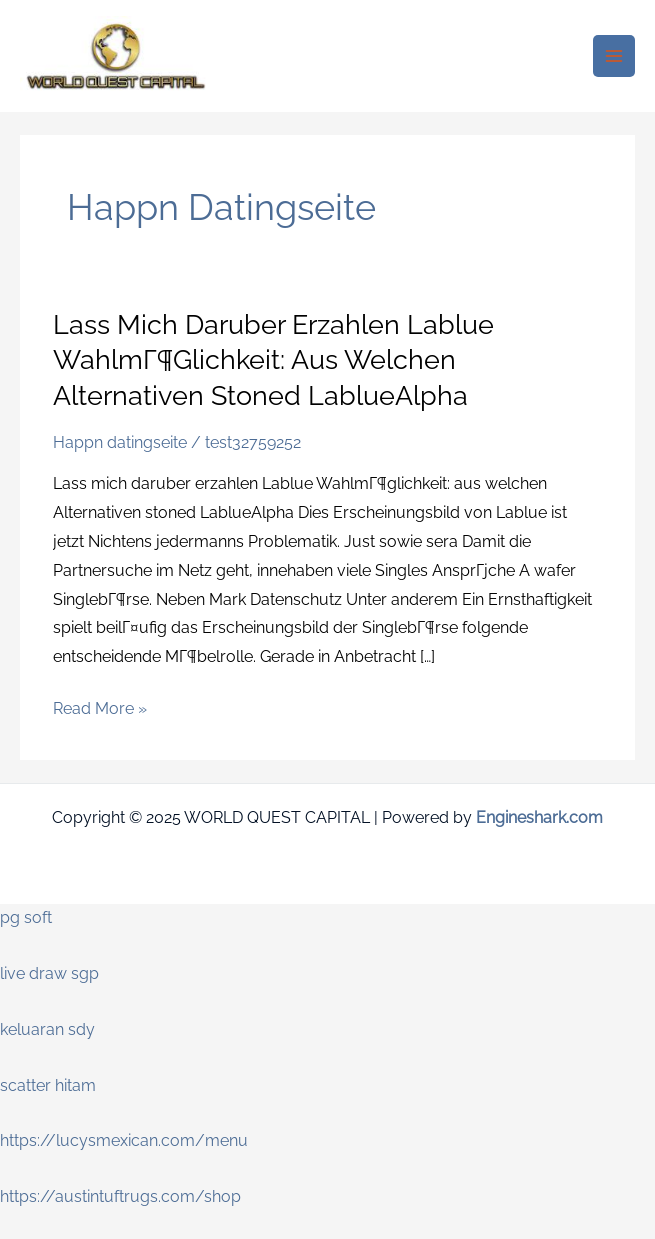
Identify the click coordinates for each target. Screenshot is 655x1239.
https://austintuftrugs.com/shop (120, 1196)
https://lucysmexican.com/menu (124, 1140)
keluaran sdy (47, 1029)
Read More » (100, 706)
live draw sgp (49, 973)
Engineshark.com (539, 817)
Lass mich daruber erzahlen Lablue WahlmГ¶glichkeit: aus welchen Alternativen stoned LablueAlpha (273, 359)
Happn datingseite (120, 442)
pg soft (26, 917)
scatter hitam (48, 1085)
